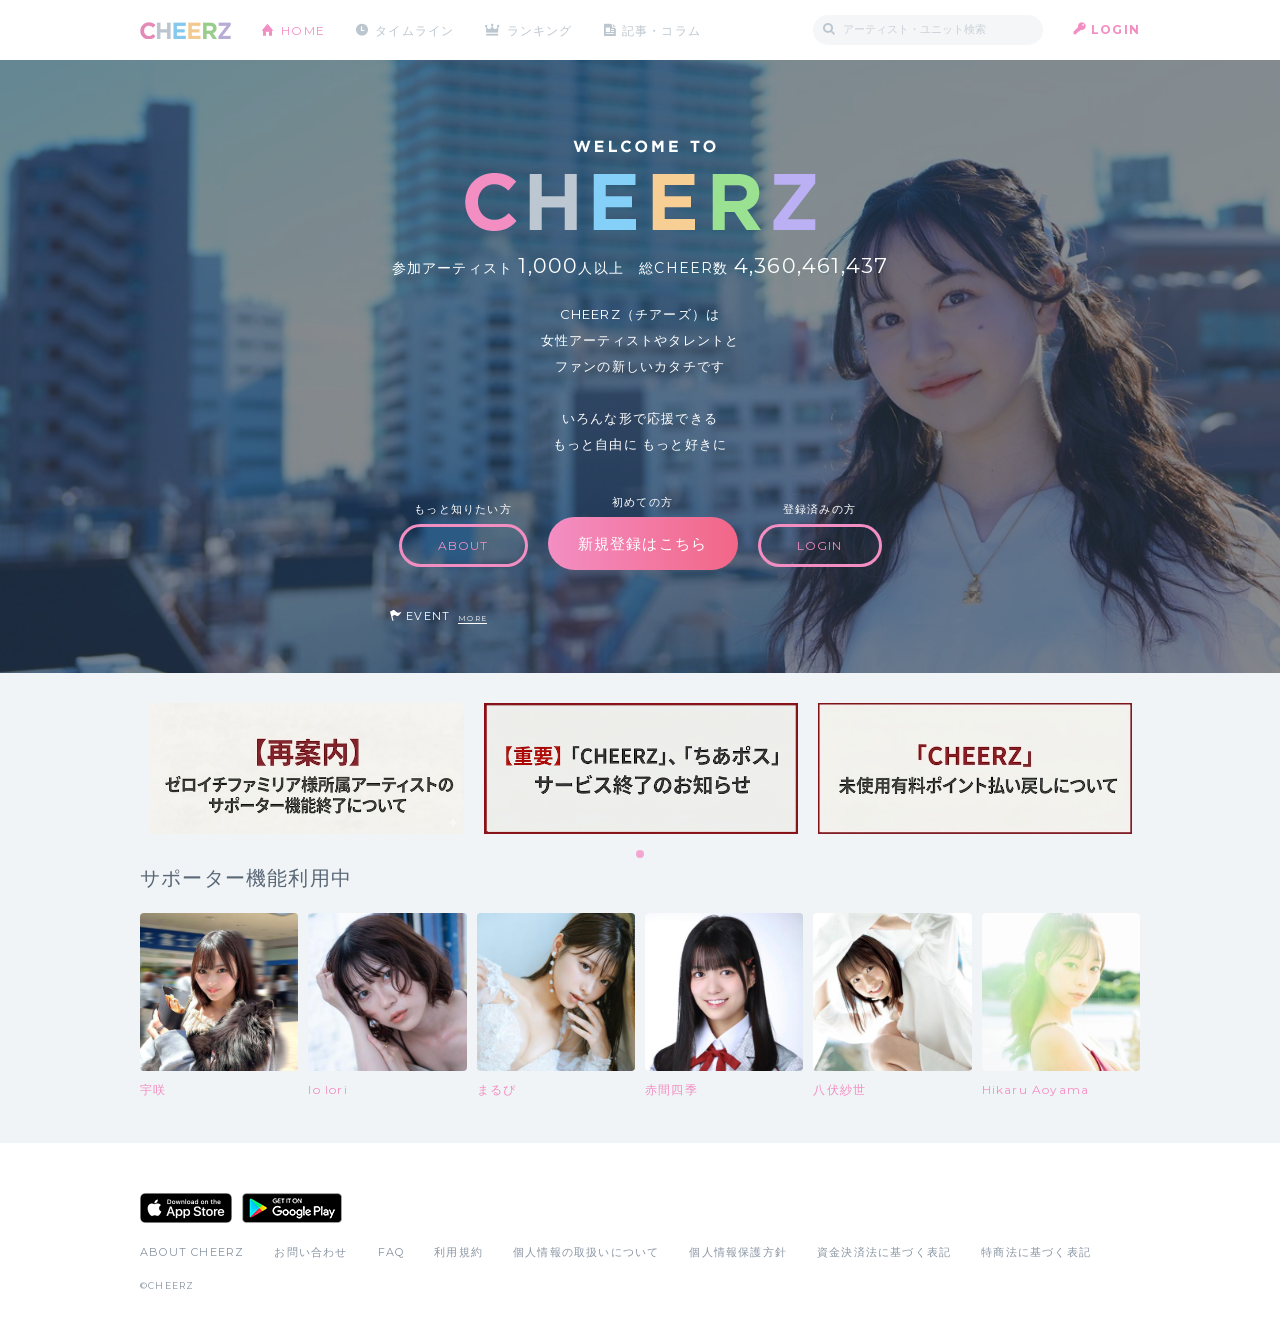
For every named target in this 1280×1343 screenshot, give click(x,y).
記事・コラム (662, 29)
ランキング (541, 29)
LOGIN (1115, 29)
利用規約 (458, 1252)
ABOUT (463, 545)
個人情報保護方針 (738, 1252)
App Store (186, 1208)
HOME (303, 29)
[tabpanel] (307, 768)
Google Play (292, 1208)
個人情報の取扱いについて (586, 1252)
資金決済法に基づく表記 (884, 1252)
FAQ (391, 1252)
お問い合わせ (310, 1252)
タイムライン (414, 29)
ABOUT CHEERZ (192, 1252)
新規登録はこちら (643, 543)
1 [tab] (641, 855)
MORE (472, 618)
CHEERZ (185, 30)
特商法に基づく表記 (1036, 1252)
